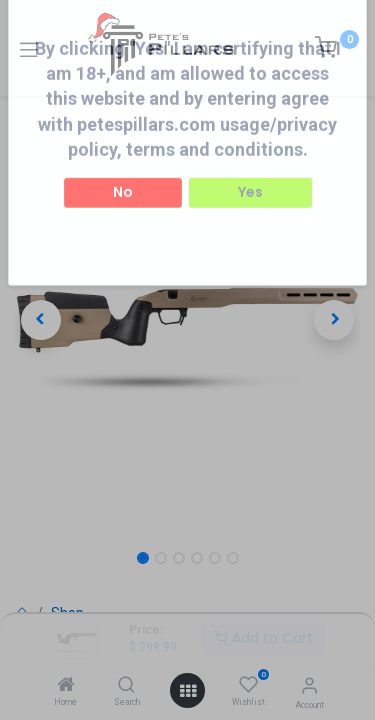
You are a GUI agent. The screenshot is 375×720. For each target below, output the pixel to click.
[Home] (66, 686)
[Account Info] (309, 685)
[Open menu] (188, 691)
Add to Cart (263, 638)
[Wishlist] (248, 685)
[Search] (126, 686)
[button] (41, 320)
